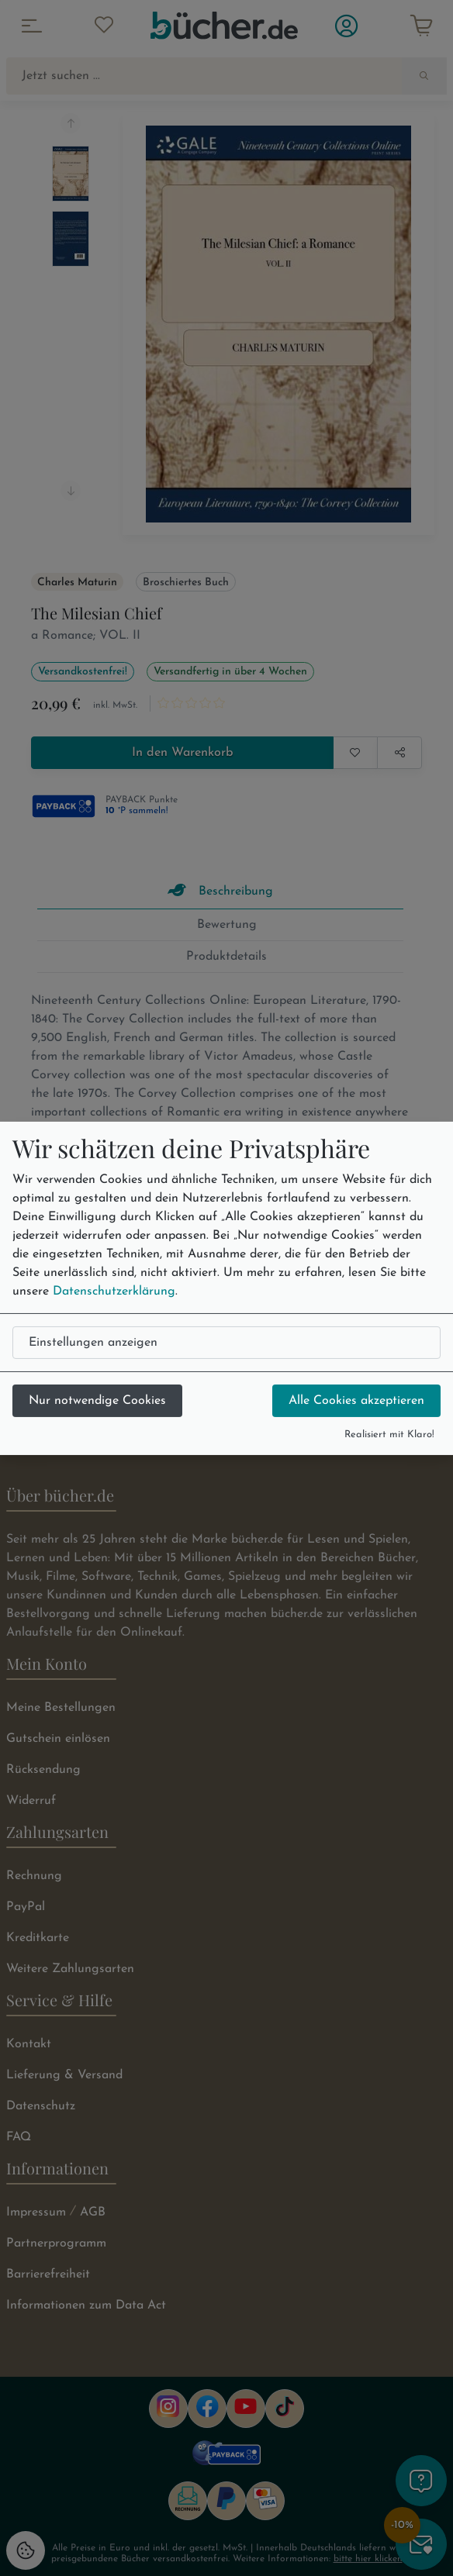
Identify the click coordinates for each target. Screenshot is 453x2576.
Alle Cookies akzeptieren (356, 1401)
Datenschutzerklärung (114, 1291)
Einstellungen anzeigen (93, 1342)
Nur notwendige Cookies (97, 1401)
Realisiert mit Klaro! (389, 1434)
